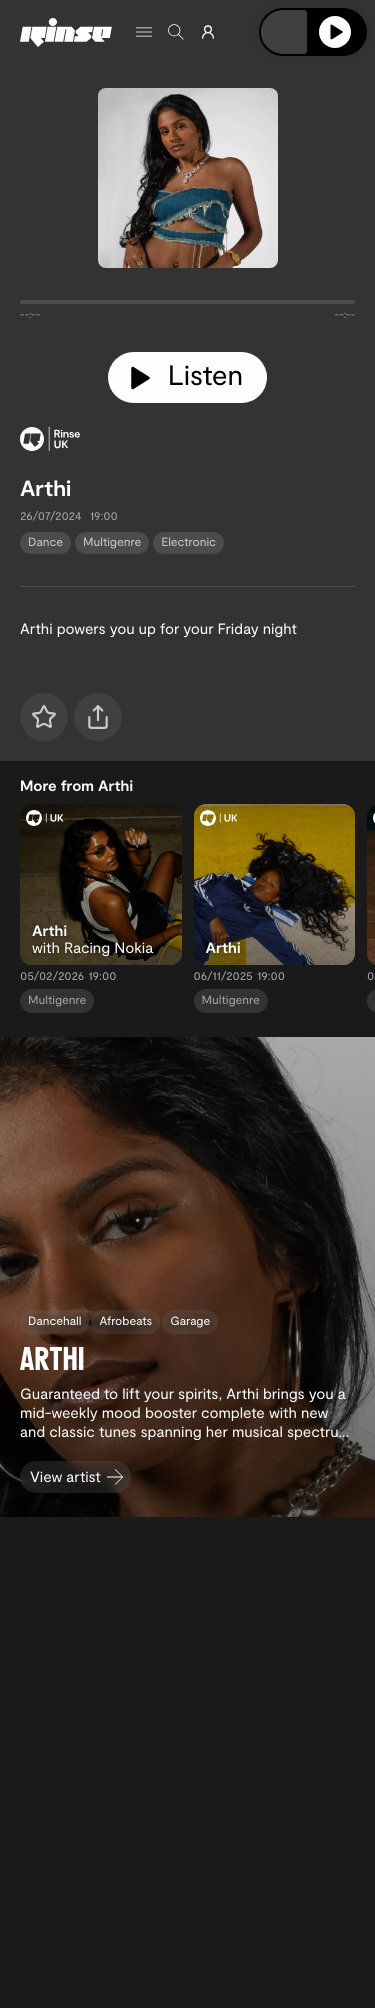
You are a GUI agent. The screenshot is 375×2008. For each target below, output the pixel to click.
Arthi (45, 488)
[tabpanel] (187, 306)
